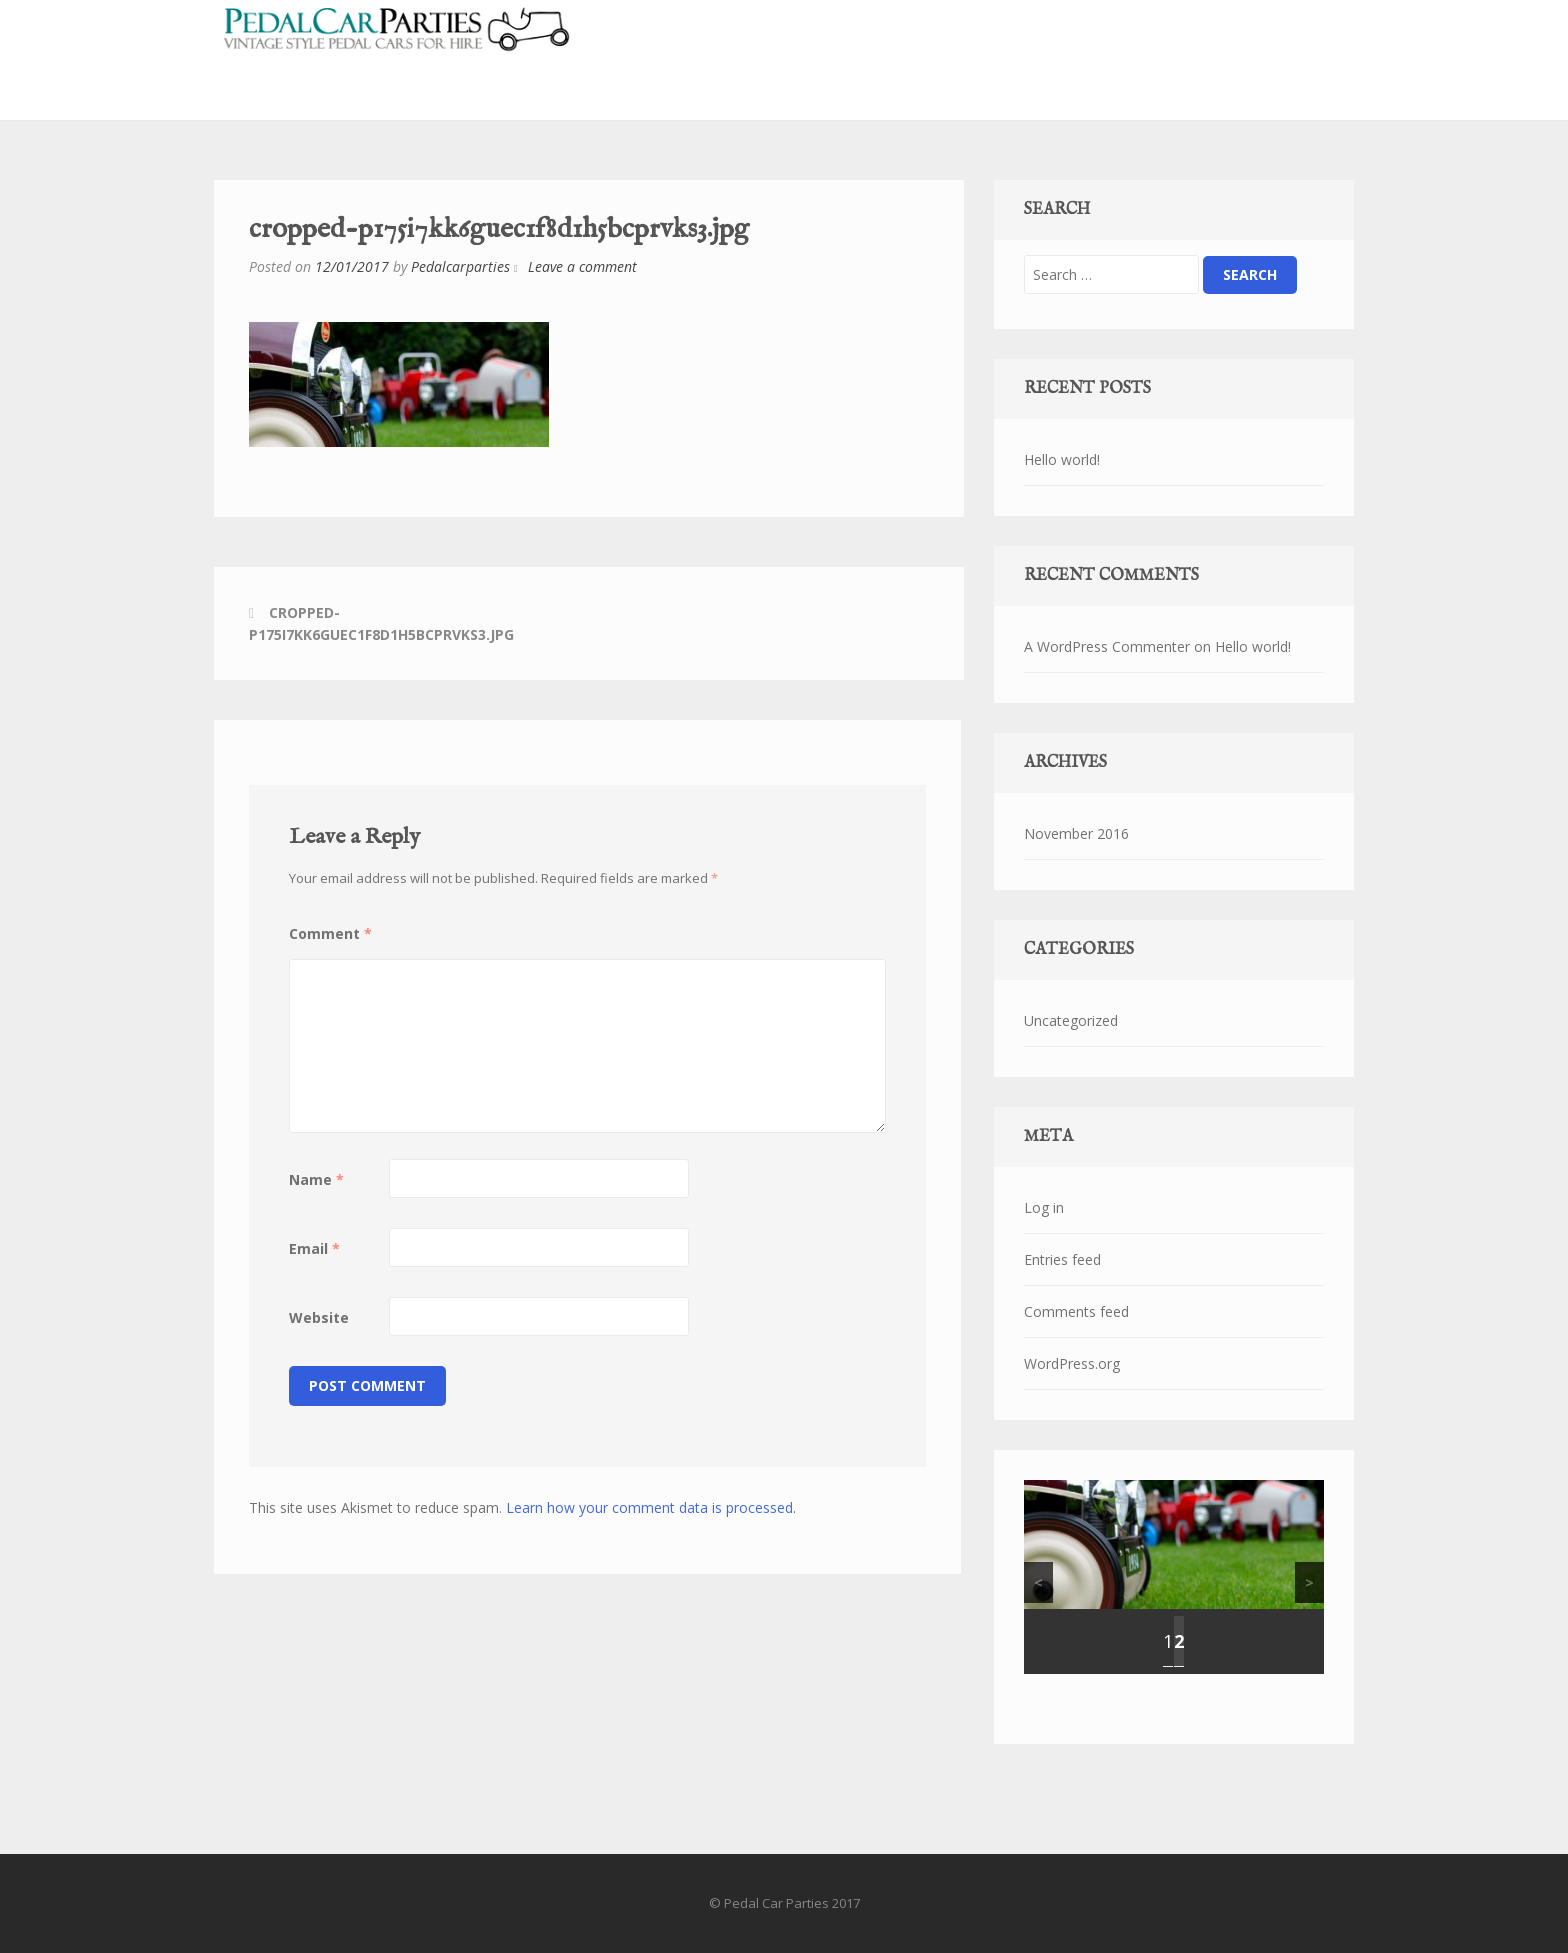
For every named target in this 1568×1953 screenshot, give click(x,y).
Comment (330, 933)
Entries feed (1062, 1259)
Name (316, 1179)
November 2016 (1076, 833)
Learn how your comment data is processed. (651, 1507)
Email (314, 1248)
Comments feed (1076, 1311)
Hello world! (1062, 459)
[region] (1174, 1577)
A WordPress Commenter (1107, 646)
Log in (1044, 1207)
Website (319, 1317)
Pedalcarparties (460, 266)
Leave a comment (582, 266)
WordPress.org (1072, 1363)
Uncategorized (1071, 1020)
